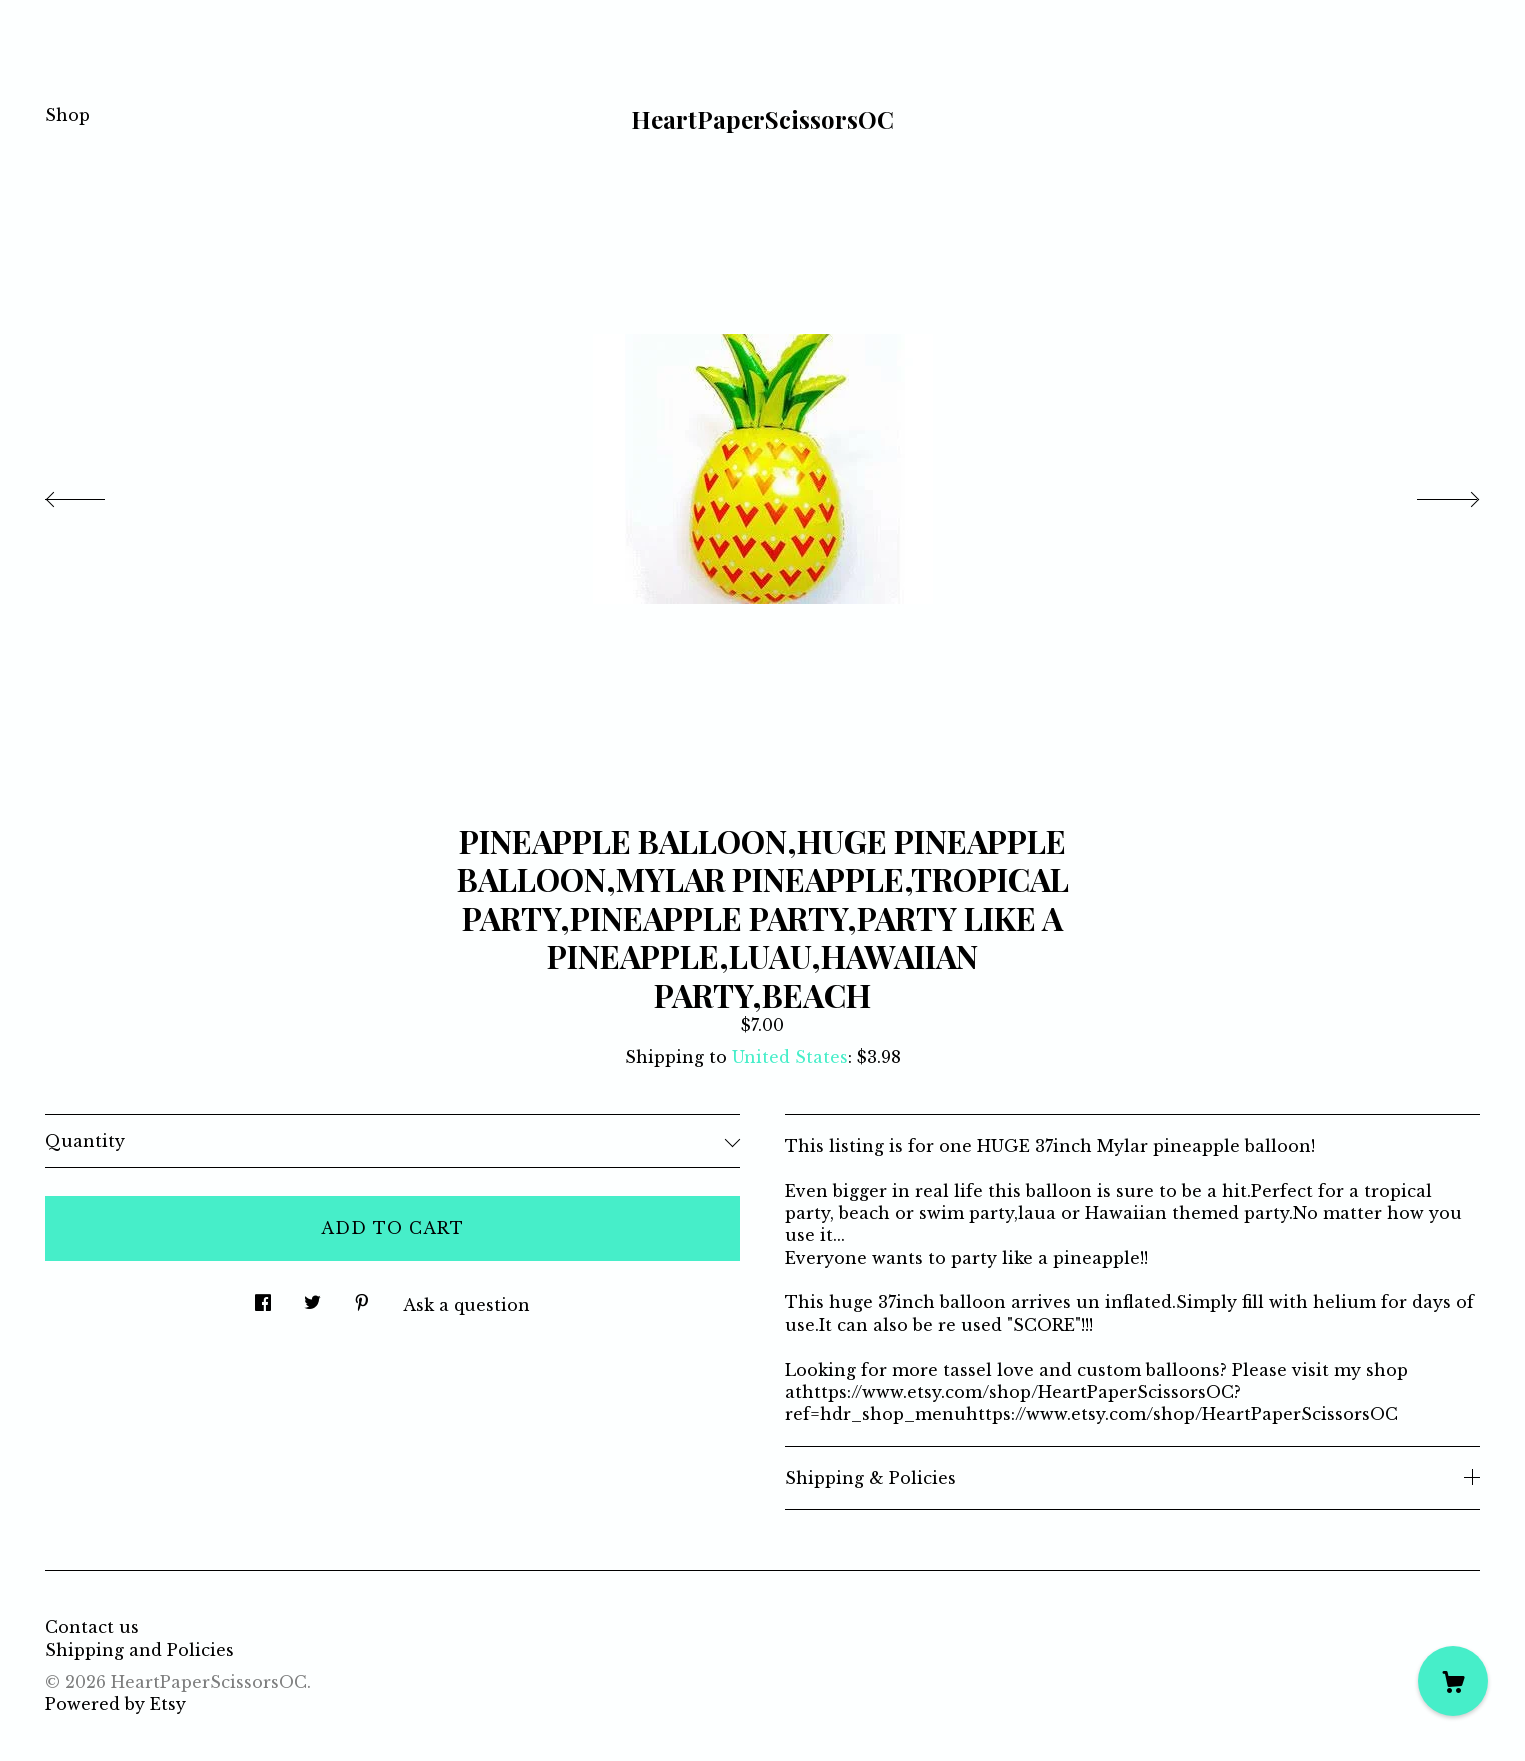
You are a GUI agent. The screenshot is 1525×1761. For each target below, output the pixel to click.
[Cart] (1453, 1681)
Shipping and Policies (139, 1650)
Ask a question (466, 1305)
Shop (67, 115)
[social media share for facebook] (263, 1297)
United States (790, 1057)
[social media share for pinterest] (362, 1297)
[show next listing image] (1430, 494)
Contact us (92, 1627)
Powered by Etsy (115, 1704)
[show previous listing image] (95, 494)
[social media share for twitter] (312, 1297)
